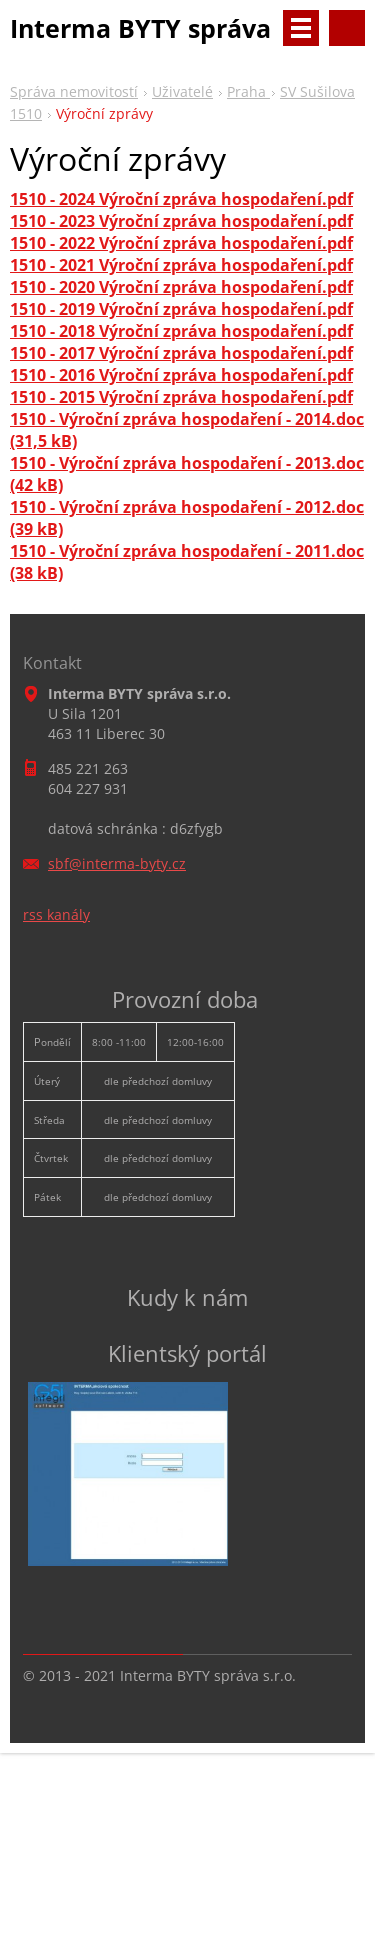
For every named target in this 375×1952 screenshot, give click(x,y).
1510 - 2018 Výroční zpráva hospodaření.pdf (181, 331)
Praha (248, 91)
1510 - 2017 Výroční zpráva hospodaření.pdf (181, 353)
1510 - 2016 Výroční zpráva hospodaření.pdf (181, 375)
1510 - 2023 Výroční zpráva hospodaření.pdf (181, 221)
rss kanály (56, 914)
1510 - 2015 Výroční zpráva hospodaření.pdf (181, 397)
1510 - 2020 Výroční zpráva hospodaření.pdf (181, 287)
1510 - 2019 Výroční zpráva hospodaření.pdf (181, 309)
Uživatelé (182, 91)
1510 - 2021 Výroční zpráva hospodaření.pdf (181, 265)
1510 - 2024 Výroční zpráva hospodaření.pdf (181, 199)
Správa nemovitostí (74, 91)
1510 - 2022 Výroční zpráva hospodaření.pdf (181, 243)
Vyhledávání (347, 28)
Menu (301, 28)
